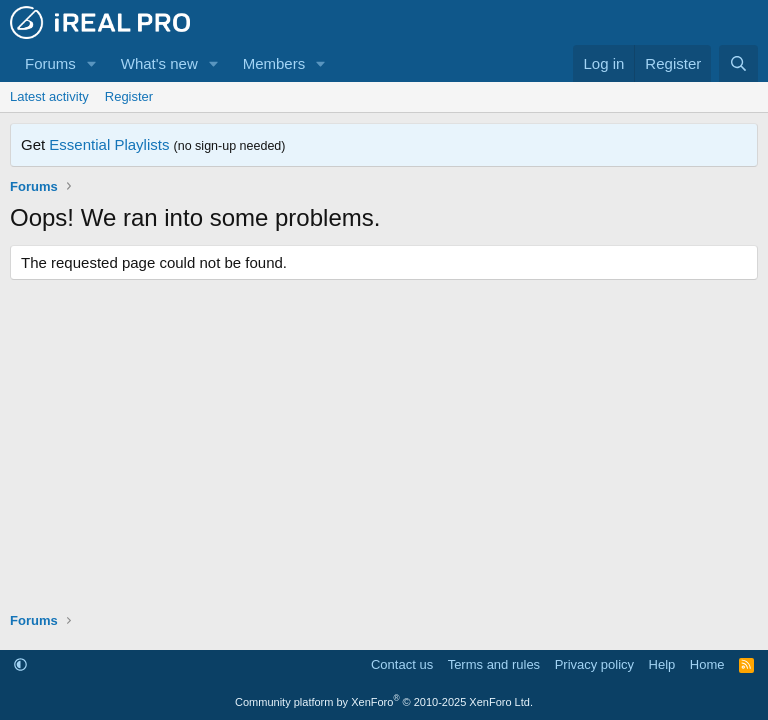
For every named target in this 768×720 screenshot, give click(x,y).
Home (707, 664)
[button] (92, 63)
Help (662, 664)
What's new (159, 63)
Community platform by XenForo (384, 702)
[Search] (738, 63)
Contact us (402, 664)
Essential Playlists (109, 144)
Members (274, 63)
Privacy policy (594, 664)
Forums (50, 63)
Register (129, 96)
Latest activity (49, 96)
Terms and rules (494, 664)
